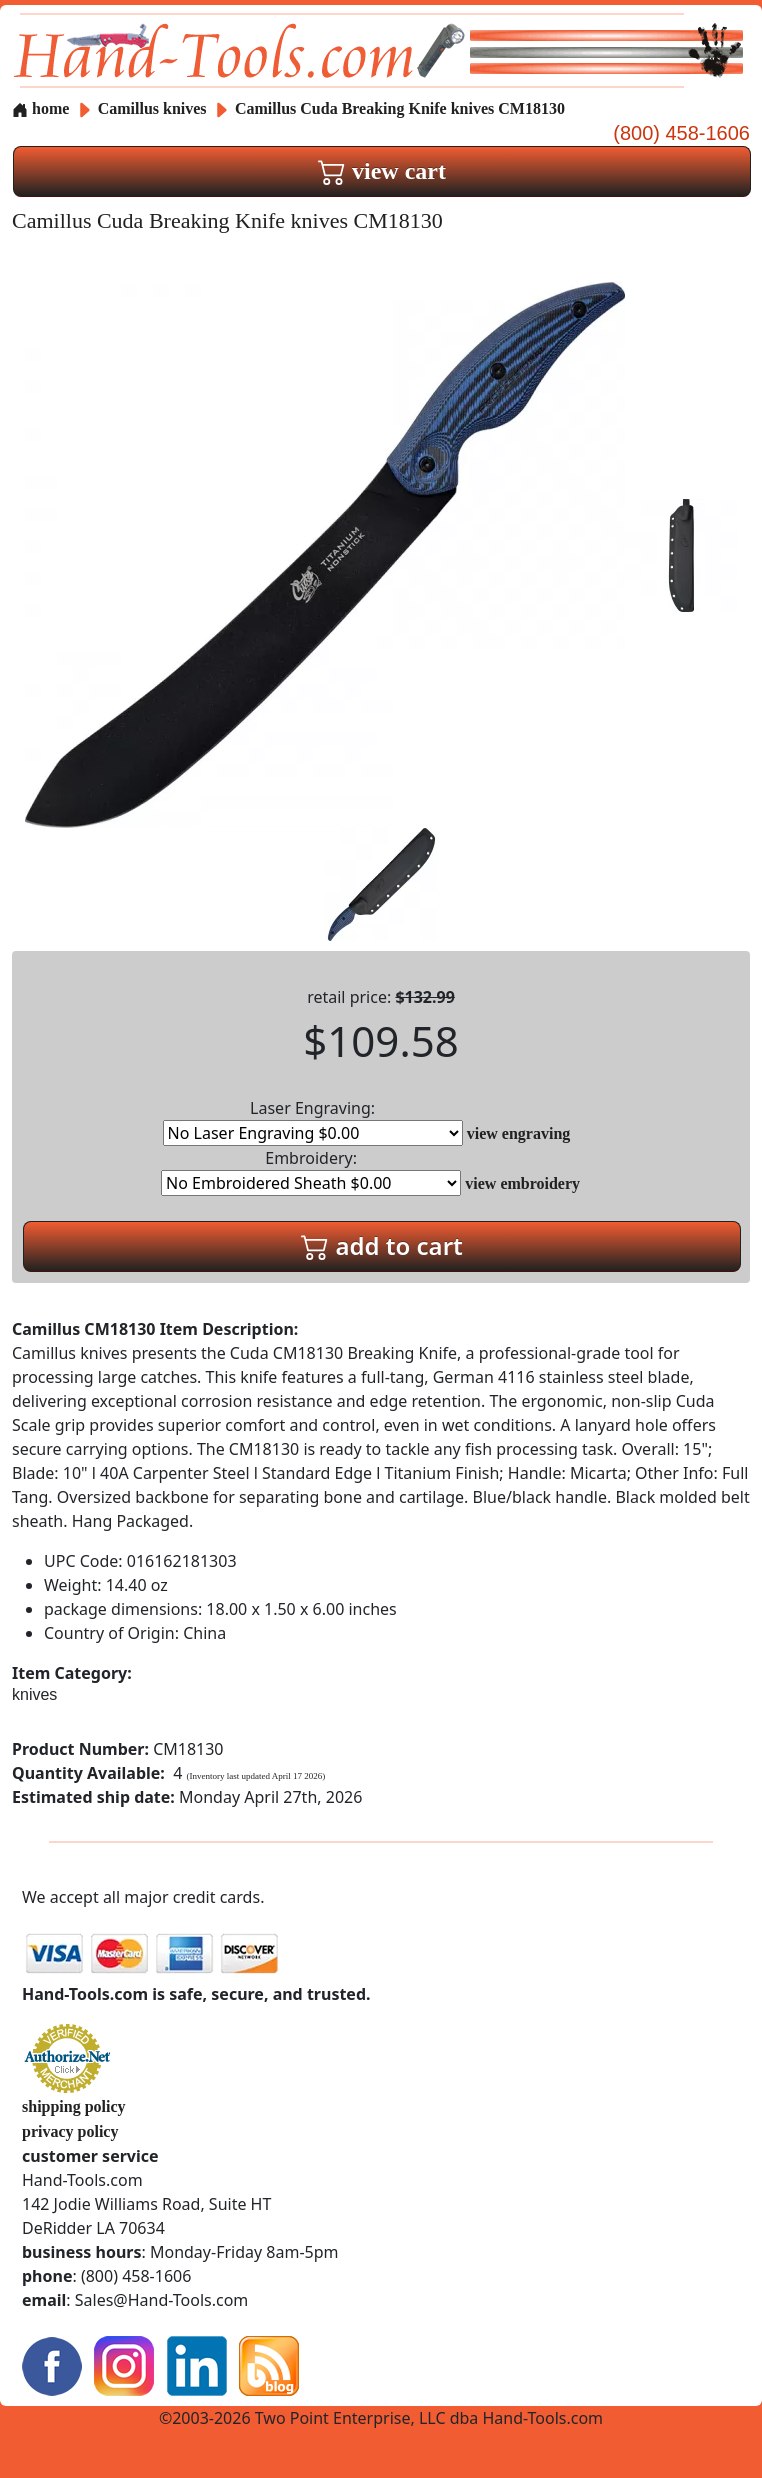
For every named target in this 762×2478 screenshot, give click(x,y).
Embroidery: (311, 1171)
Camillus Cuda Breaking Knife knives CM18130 (400, 108)
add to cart (382, 1245)
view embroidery (522, 1183)
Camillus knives (152, 108)
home (40, 108)
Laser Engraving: (313, 1121)
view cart (382, 171)
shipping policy (74, 2106)
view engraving (519, 1133)
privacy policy (70, 2131)
